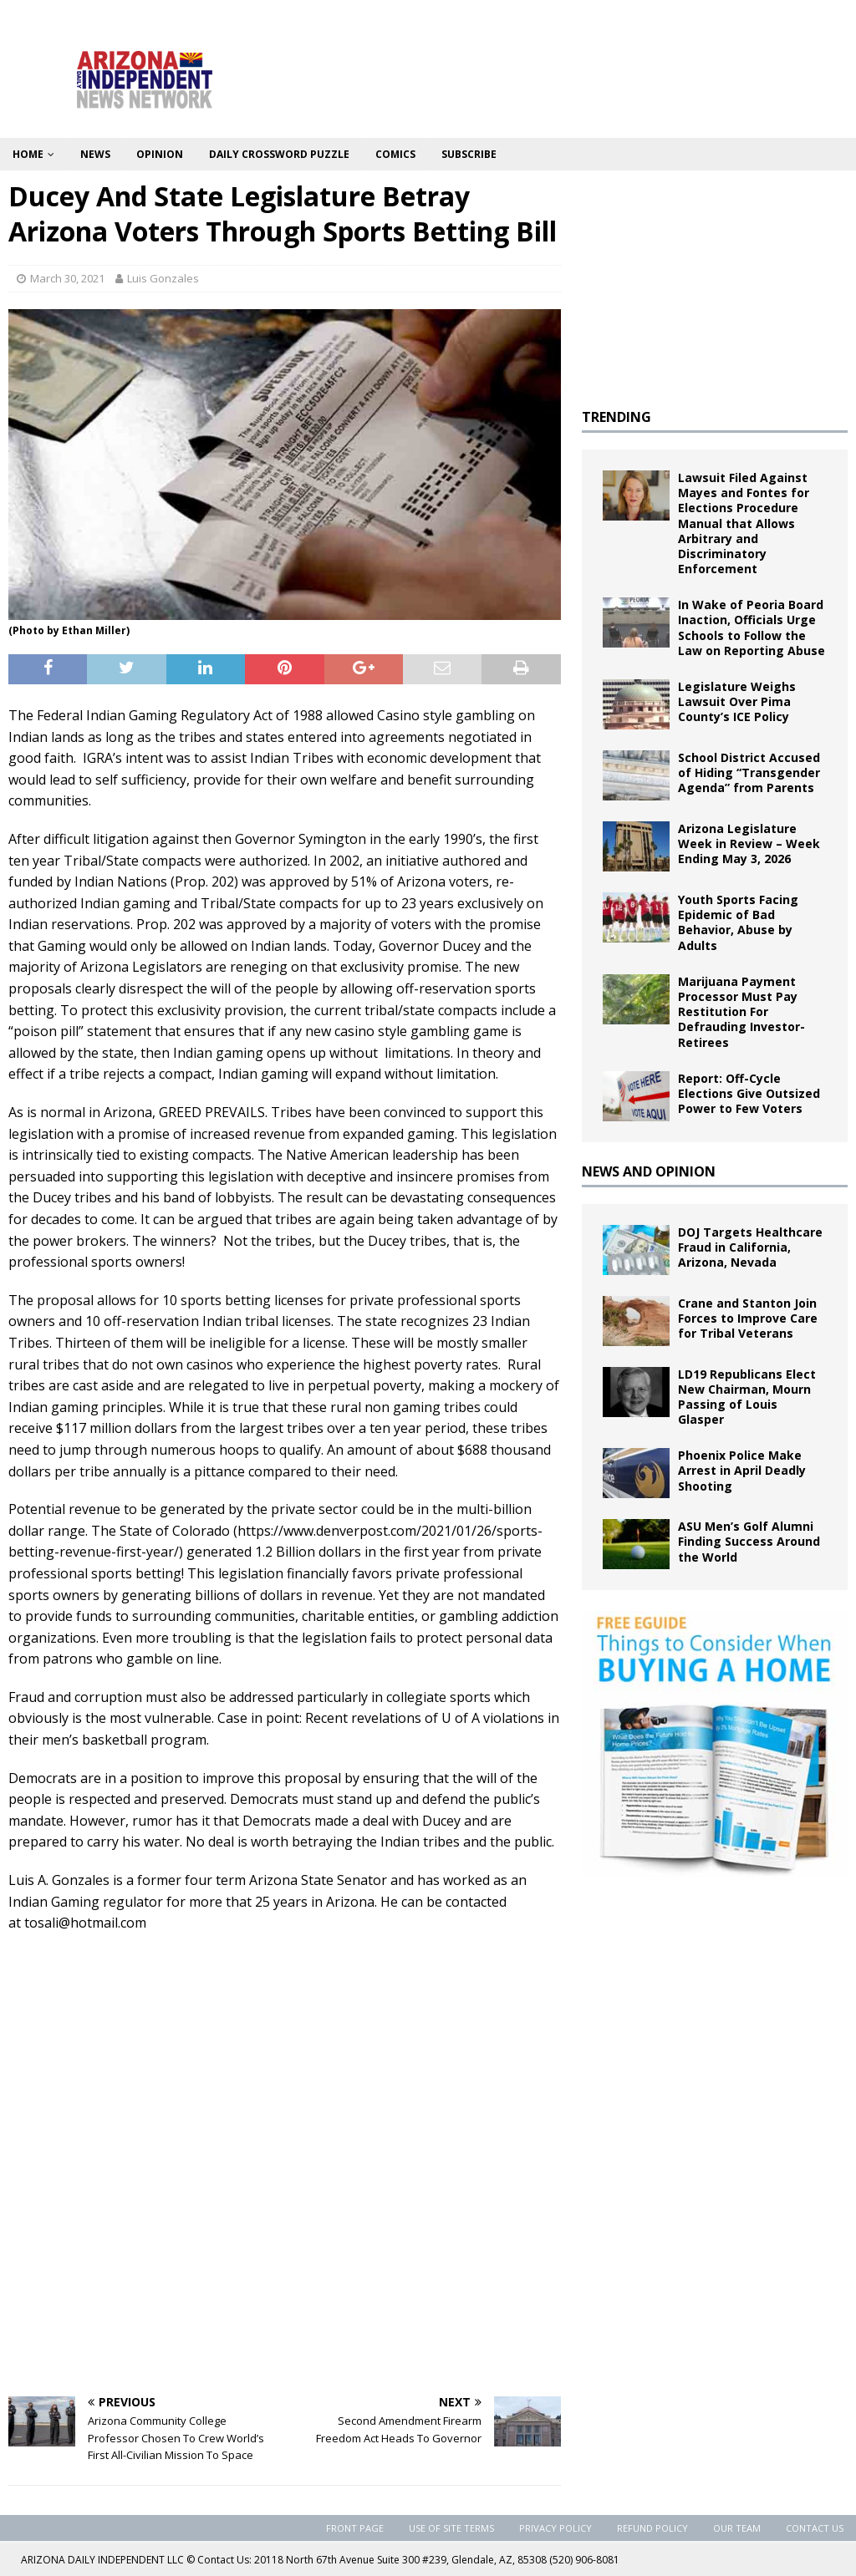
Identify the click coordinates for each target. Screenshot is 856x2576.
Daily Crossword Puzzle (279, 154)
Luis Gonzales (163, 278)
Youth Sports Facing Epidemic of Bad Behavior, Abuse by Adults (738, 922)
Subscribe (469, 154)
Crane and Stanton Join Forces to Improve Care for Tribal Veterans (748, 1318)
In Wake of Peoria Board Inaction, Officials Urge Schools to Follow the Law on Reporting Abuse (751, 627)
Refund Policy (652, 2528)
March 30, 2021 (67, 278)
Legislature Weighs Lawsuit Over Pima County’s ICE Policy (737, 701)
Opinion (159, 154)
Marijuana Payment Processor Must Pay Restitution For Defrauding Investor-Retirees (741, 1011)
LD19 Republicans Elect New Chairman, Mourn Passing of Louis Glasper (747, 1397)
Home (28, 154)
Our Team (737, 2528)
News (95, 154)
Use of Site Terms (451, 2528)
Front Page (355, 2528)
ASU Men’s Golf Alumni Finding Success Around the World (749, 1541)
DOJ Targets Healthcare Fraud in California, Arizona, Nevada (750, 1247)
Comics (395, 154)
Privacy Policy (555, 2528)
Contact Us (814, 2528)
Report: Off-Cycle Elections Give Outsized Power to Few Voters (749, 1093)
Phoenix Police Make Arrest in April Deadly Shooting (742, 1470)
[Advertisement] (284, 2258)
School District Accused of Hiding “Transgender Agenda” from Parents (749, 772)
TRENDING (616, 417)
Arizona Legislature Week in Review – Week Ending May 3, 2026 (749, 843)
